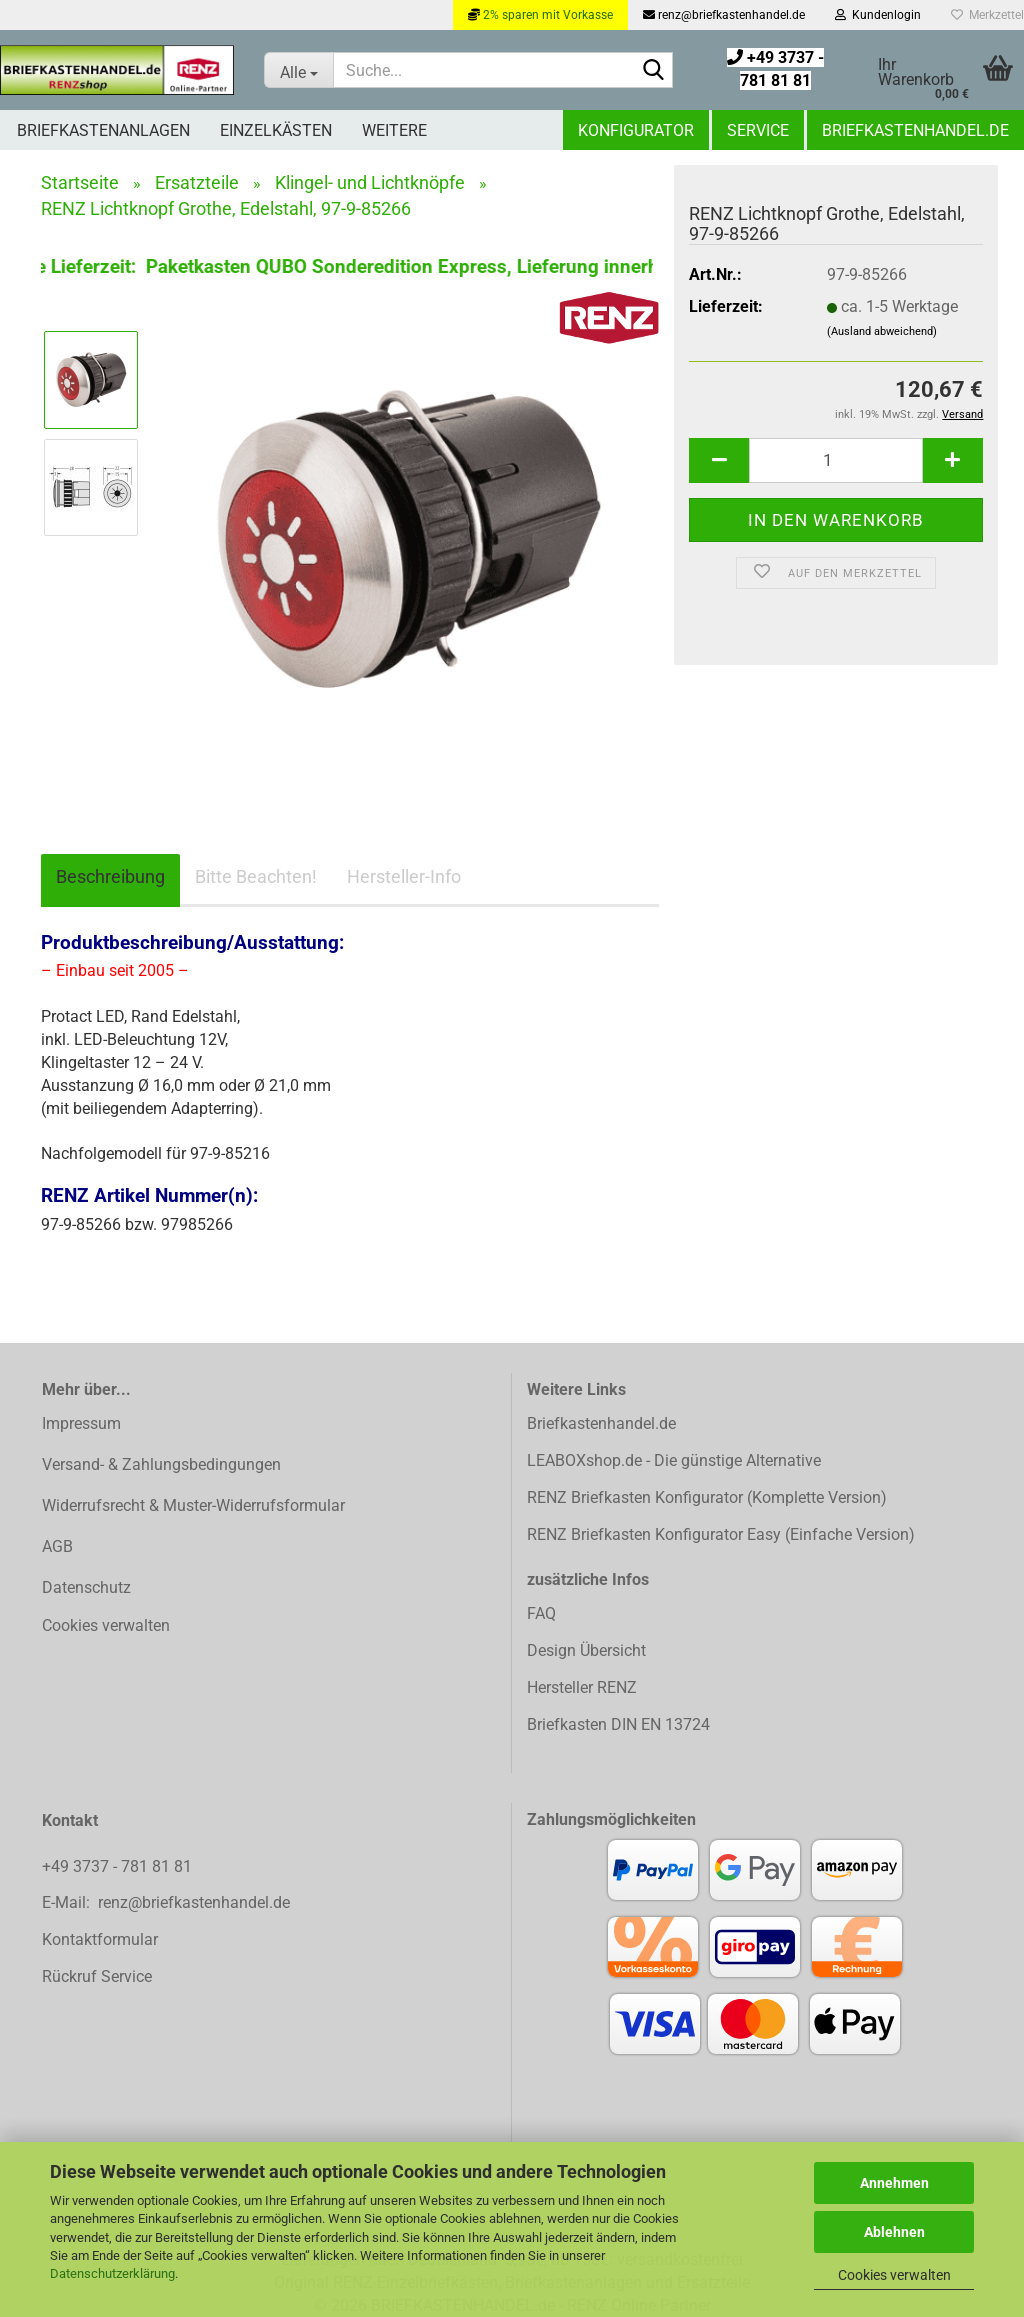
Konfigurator (636, 130)
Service (758, 130)
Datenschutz (86, 1587)
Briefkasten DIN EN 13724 (618, 1724)
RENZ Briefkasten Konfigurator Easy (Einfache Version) (721, 1534)
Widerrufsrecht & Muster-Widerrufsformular (193, 1505)
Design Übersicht (586, 1650)
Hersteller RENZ (582, 1687)
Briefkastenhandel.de (915, 130)
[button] (719, 460)
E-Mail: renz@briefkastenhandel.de (166, 1902)
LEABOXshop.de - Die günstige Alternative (674, 1460)
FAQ (541, 1613)
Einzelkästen (276, 130)
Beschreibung (110, 876)
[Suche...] (298, 70)
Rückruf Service (97, 1976)
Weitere (394, 130)
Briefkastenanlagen (103, 130)
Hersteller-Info (404, 876)
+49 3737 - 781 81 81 (119, 1866)
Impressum (81, 1423)
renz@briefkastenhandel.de (724, 15)
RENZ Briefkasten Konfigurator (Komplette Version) (707, 1497)
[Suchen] (654, 71)
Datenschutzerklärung (112, 2273)
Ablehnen (894, 2232)
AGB (57, 1546)
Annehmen (894, 2183)
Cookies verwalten (894, 2275)
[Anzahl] (836, 460)
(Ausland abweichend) (882, 331)
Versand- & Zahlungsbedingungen (161, 1464)
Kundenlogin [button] (878, 15)
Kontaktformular (100, 1939)
